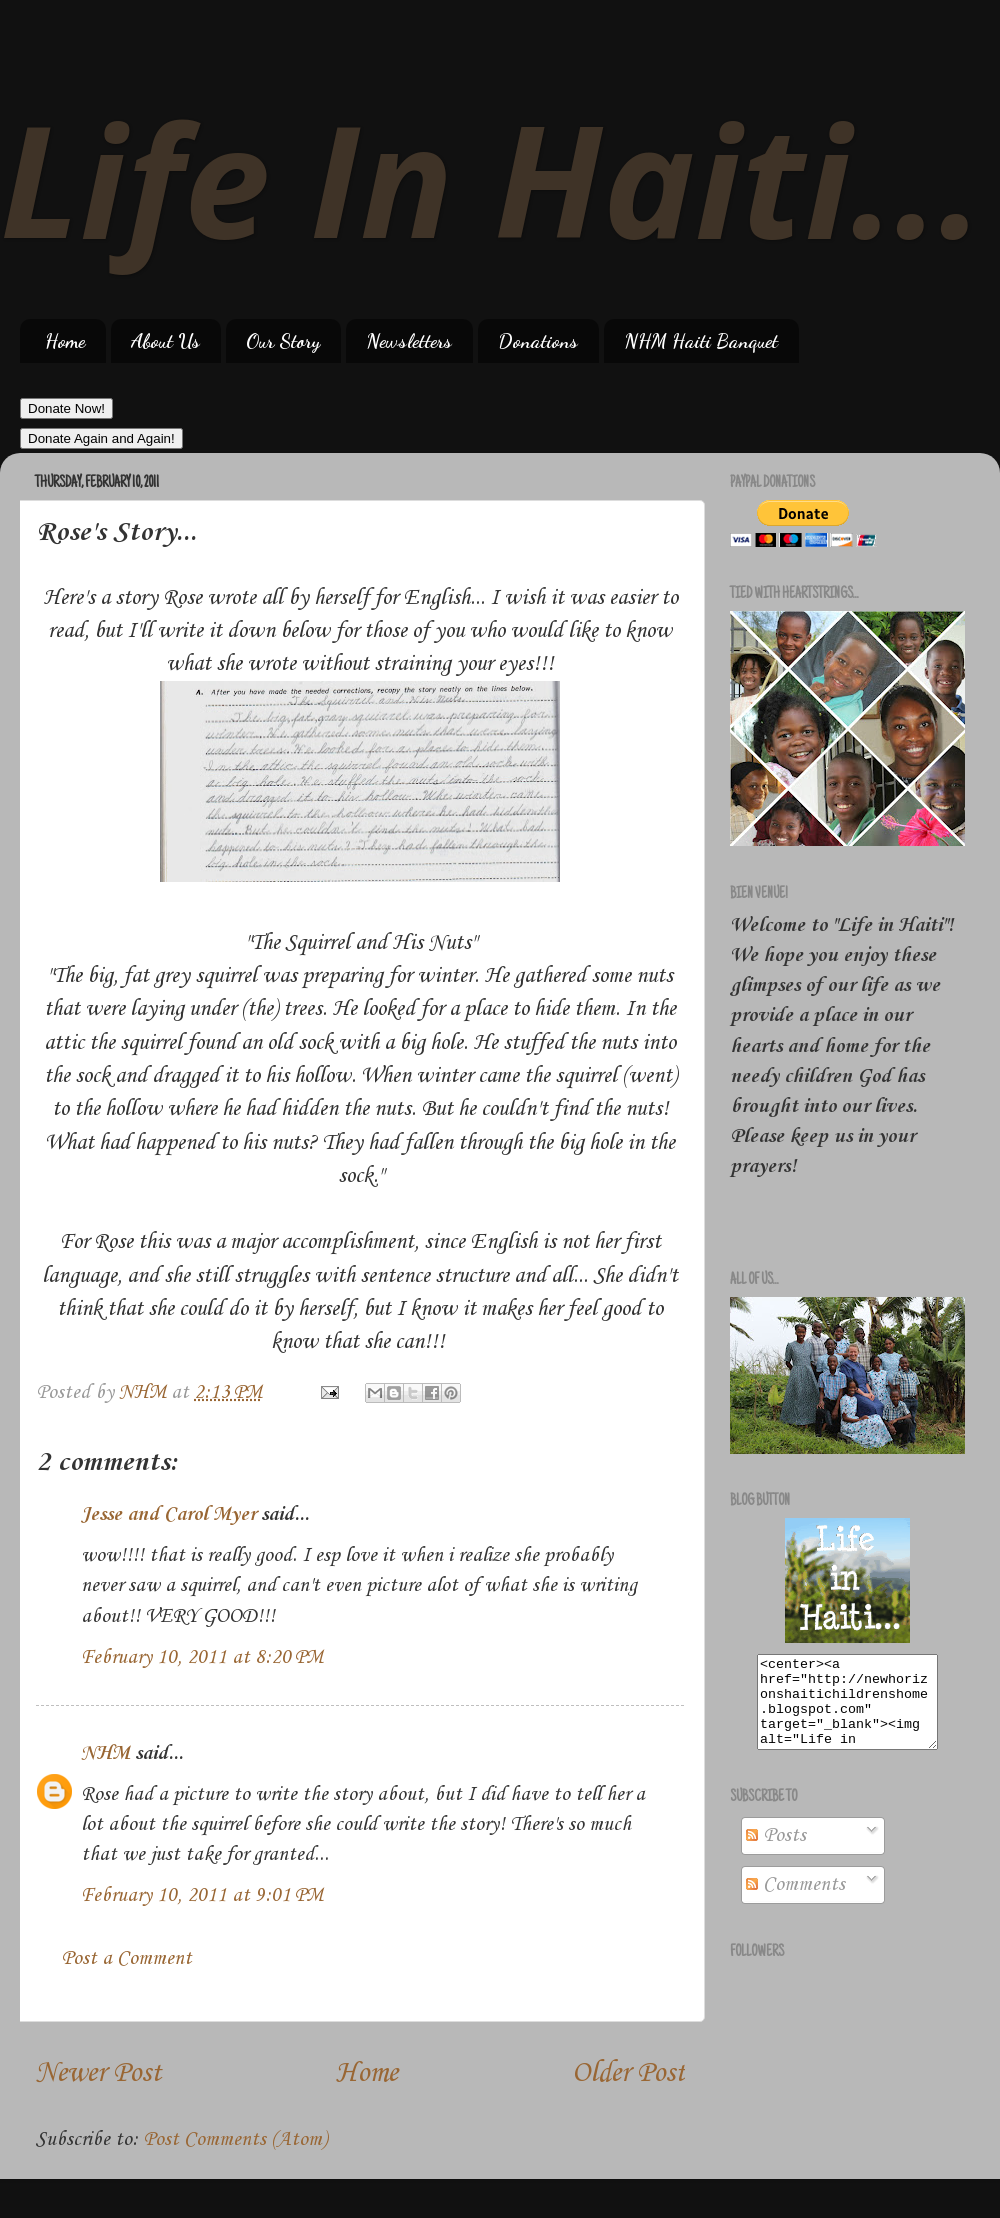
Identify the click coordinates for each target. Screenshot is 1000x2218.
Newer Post (98, 2073)
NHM (105, 1754)
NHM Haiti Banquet (701, 341)
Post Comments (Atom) (235, 2140)
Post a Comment (126, 1959)
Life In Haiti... (491, 177)
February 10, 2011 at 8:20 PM (202, 1658)
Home (65, 341)
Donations (538, 341)
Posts (776, 1854)
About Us (165, 341)
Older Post (628, 2073)
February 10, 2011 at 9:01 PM (202, 1896)
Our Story (283, 341)
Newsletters (409, 341)
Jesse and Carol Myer (168, 1515)
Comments (795, 1903)
